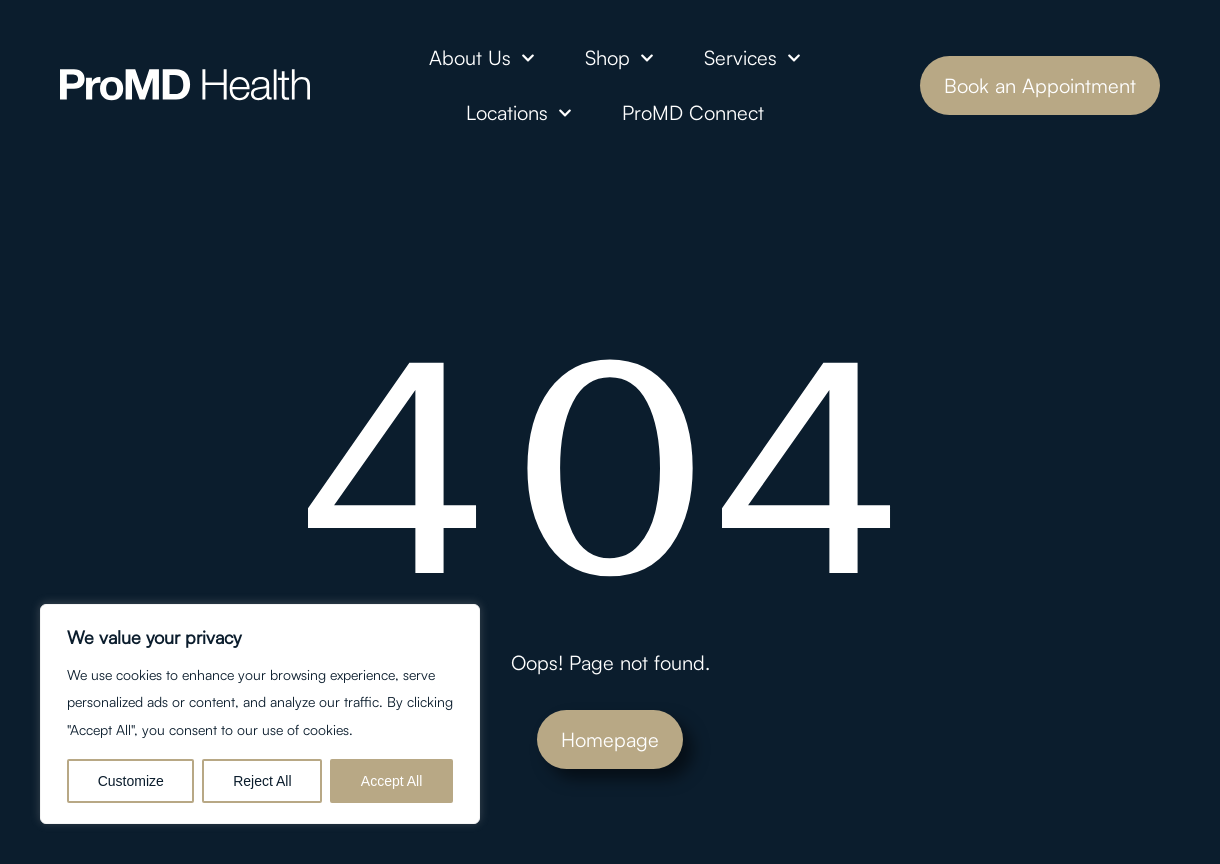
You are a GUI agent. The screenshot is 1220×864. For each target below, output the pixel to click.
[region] (260, 714)
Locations (519, 113)
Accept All (391, 781)
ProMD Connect (693, 112)
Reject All (262, 781)
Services (752, 58)
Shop (619, 58)
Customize (131, 781)
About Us (482, 58)
